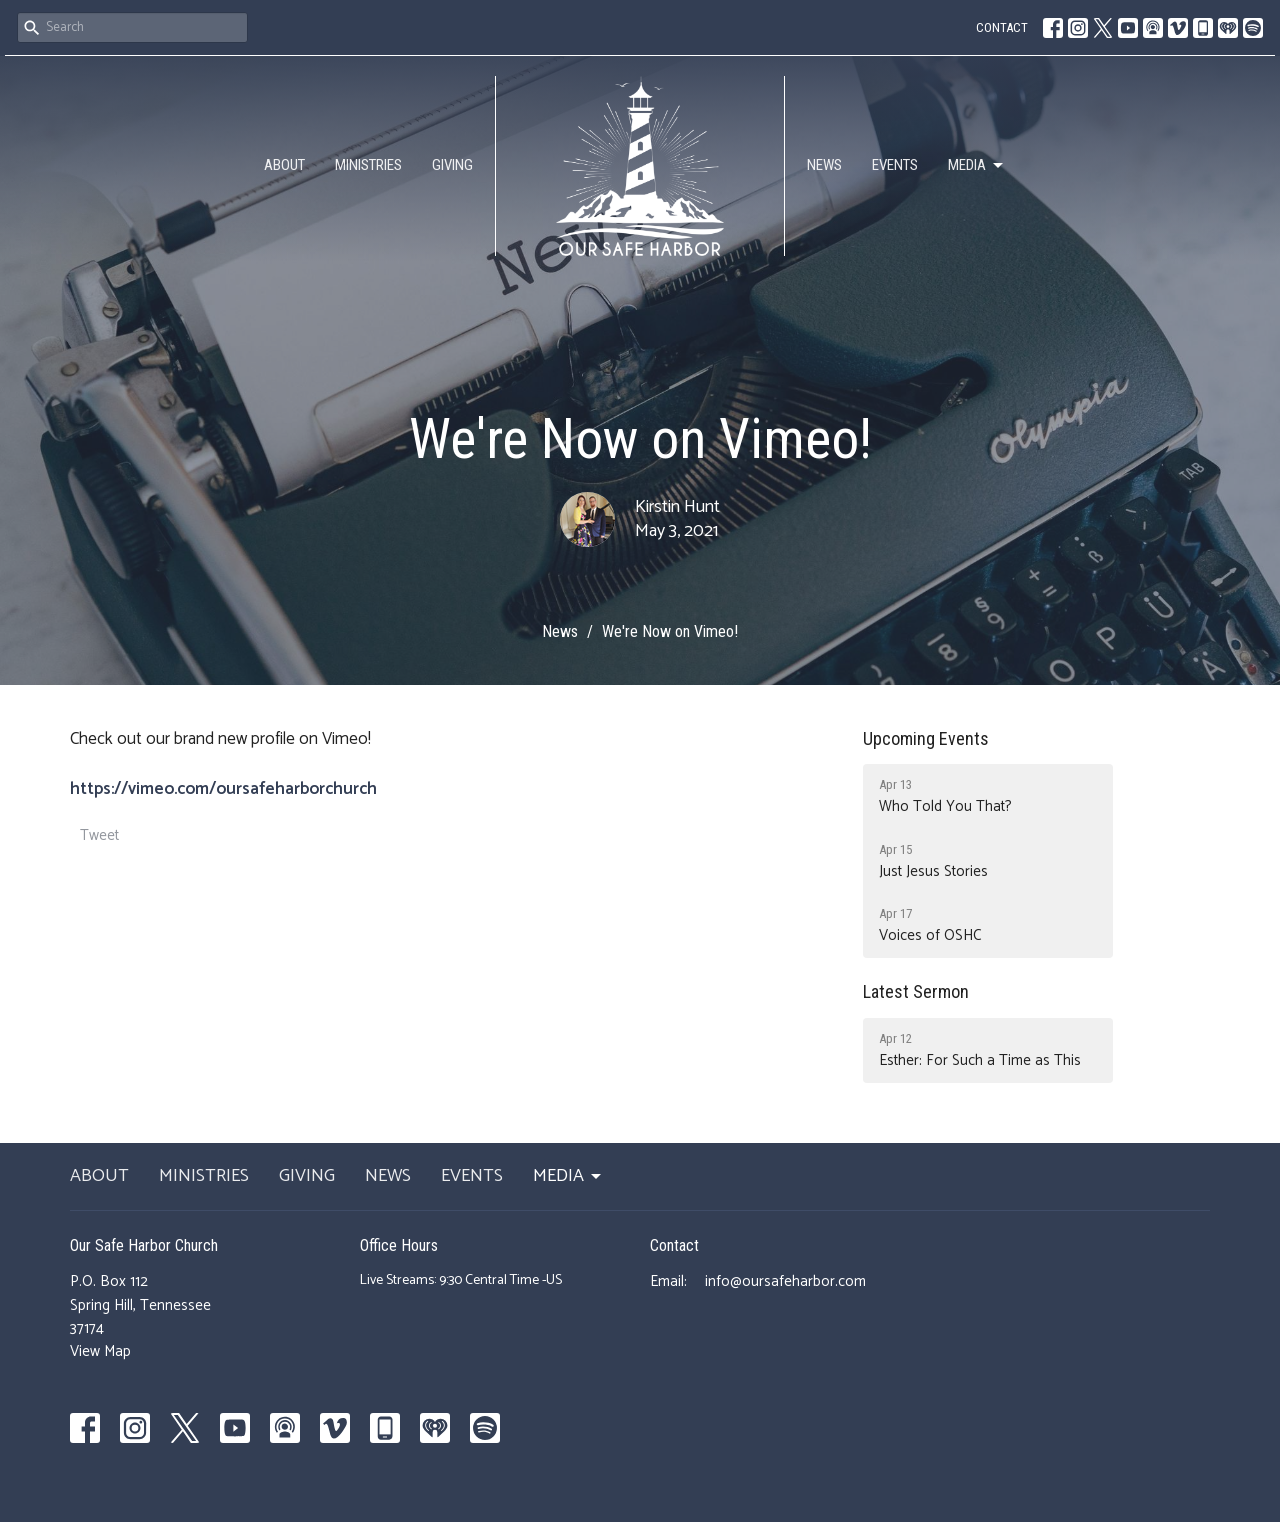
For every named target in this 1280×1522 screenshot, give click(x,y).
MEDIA (977, 166)
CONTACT (1002, 27)
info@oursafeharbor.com (785, 1281)
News (560, 631)
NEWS (824, 165)
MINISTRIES (368, 165)
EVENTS (895, 165)
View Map (100, 1351)
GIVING (452, 165)
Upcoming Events (926, 738)
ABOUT (284, 165)
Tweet (99, 835)
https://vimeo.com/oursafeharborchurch (223, 789)
